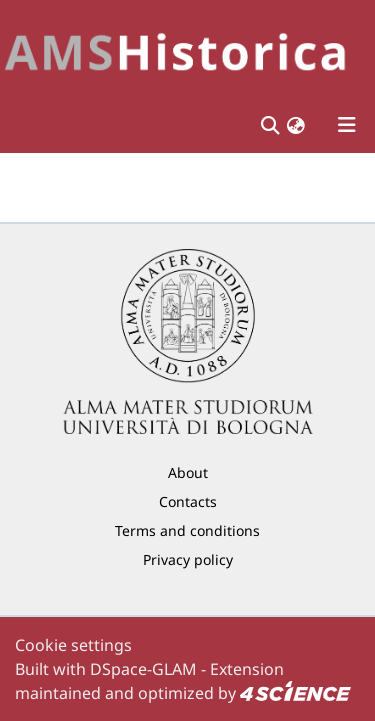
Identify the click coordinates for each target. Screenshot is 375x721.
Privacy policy (188, 559)
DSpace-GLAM (143, 669)
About (188, 472)
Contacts (188, 501)
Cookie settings (73, 645)
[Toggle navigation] (347, 125)
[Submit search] (269, 125)
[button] (296, 125)
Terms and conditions (187, 530)
